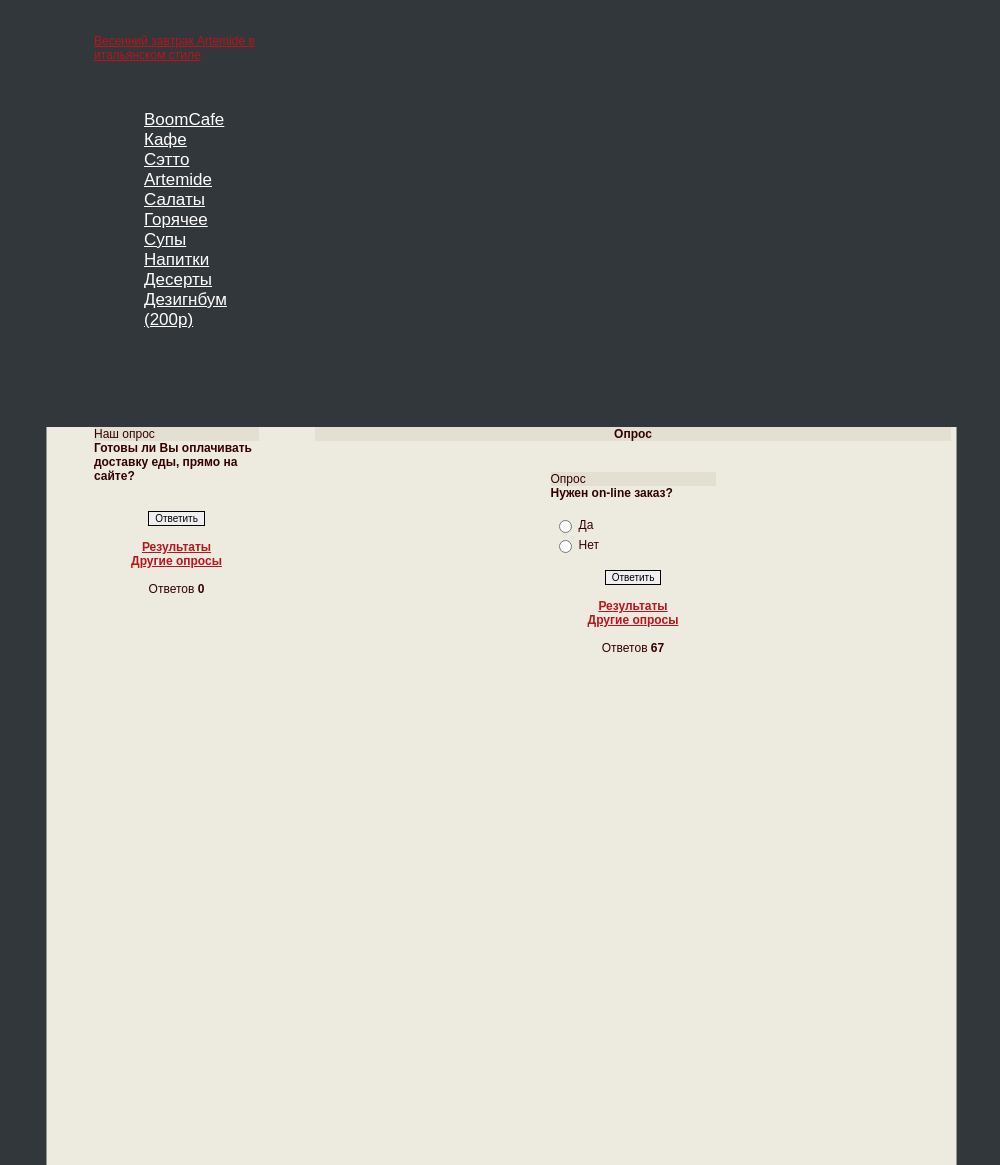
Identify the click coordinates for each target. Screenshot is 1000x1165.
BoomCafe (184, 119)
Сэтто (166, 159)
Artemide (178, 179)
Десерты (178, 279)
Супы (165, 239)
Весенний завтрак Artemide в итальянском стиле (174, 48)
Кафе (165, 139)
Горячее (176, 219)
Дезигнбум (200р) (185, 309)
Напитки (176, 259)
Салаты (174, 199)
